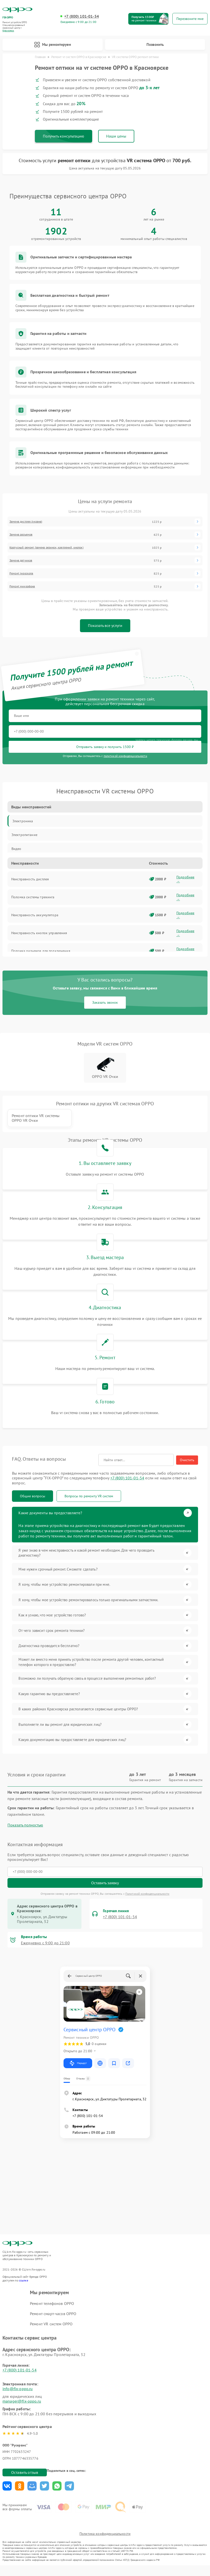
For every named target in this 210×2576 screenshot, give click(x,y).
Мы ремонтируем (52, 45)
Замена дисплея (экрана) (25, 522)
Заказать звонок (105, 1002)
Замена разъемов (20, 534)
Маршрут (78, 2072)
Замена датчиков (20, 560)
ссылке (23, 2289)
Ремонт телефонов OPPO (52, 2312)
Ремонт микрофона (22, 586)
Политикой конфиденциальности (147, 1903)
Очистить (187, 1465)
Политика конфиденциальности (105, 2544)
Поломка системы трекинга (33, 897)
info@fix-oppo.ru (17, 2397)
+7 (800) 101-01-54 (81, 16)
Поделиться (7, 2495)
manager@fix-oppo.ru (21, 2410)
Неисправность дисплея (30, 879)
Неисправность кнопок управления (39, 933)
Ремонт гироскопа (21, 573)
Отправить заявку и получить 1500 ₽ (105, 747)
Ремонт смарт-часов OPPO (53, 2322)
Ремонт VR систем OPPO (51, 2333)
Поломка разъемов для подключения (40, 951)
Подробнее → (185, 879)
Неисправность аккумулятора (34, 915)
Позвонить (154, 44)
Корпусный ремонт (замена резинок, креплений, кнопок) (46, 547)
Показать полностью (25, 1834)
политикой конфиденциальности (125, 756)
